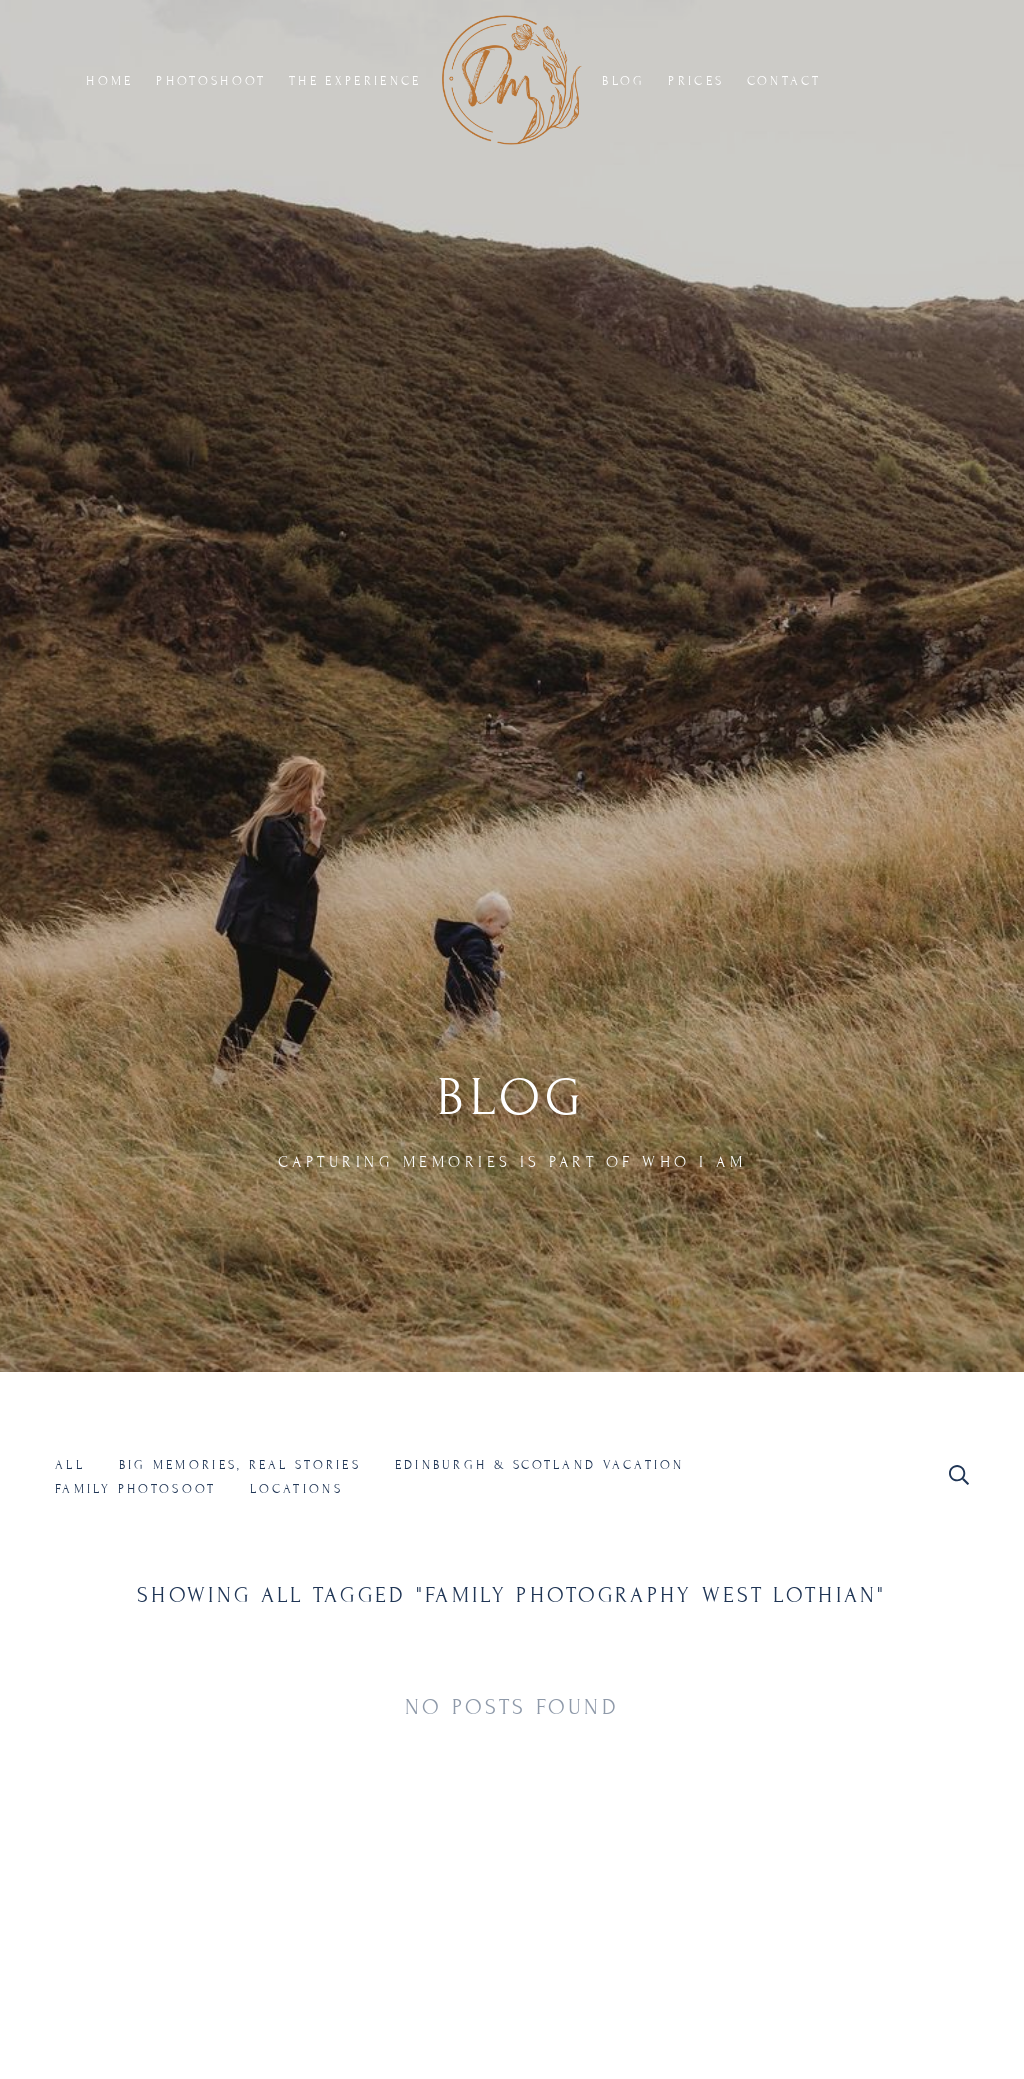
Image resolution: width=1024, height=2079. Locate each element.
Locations (296, 1489)
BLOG (623, 81)
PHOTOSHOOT (211, 81)
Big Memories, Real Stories (240, 1465)
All (70, 1465)
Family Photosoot (135, 1489)
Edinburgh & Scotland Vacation (540, 1465)
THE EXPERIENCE (355, 81)
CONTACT (784, 81)
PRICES (696, 81)
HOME (109, 81)
